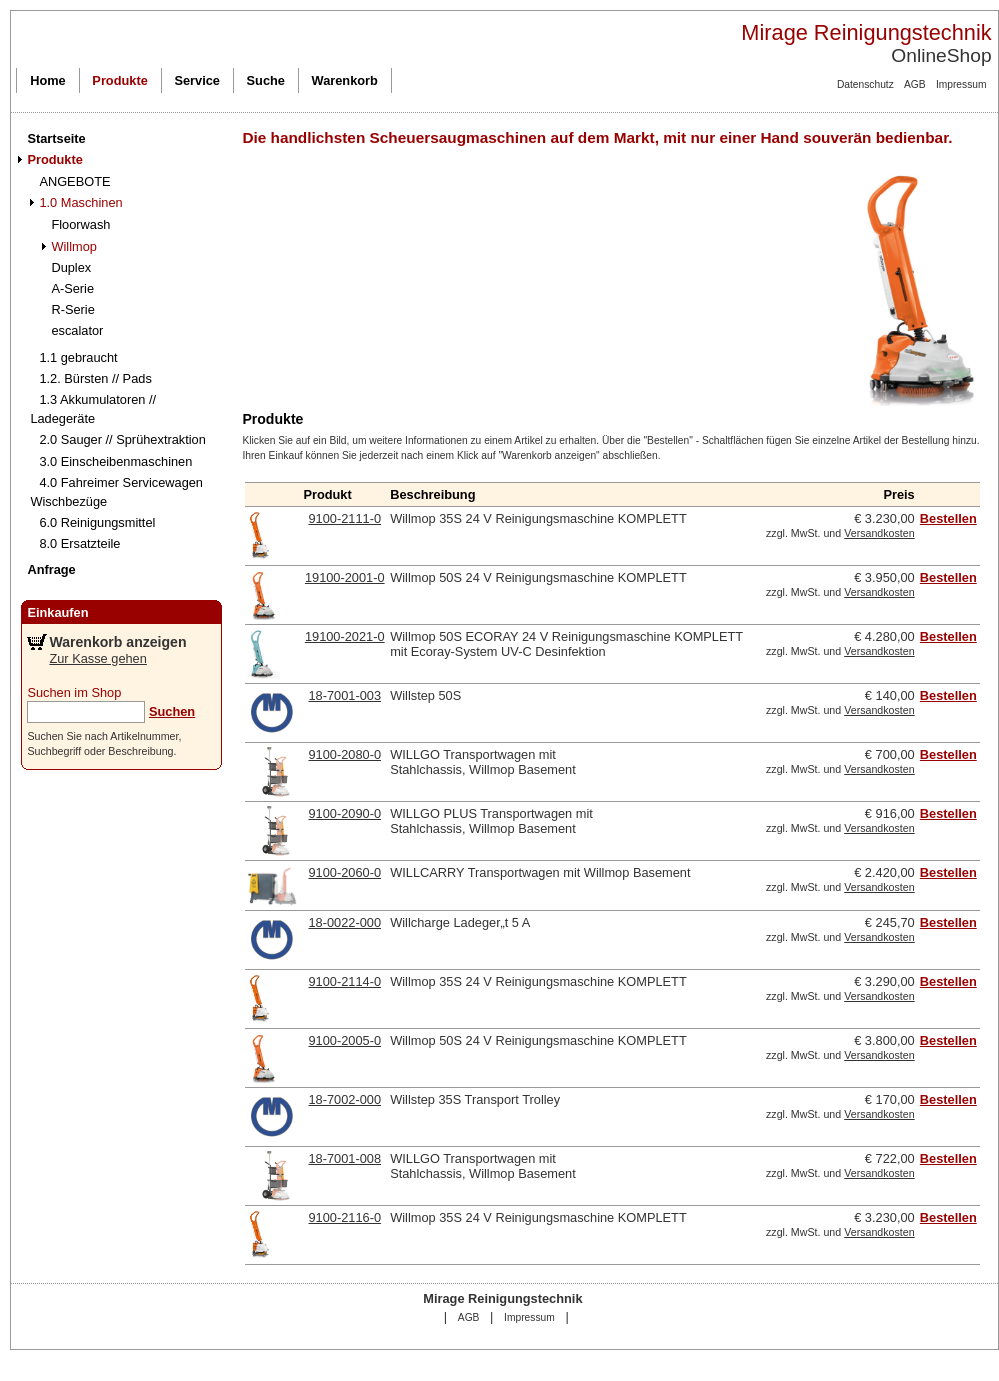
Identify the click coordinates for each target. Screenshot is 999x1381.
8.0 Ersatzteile (79, 543)
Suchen (172, 711)
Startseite (56, 138)
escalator (77, 330)
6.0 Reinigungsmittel (97, 522)
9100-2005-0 (344, 1040)
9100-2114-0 (344, 981)
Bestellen (948, 518)
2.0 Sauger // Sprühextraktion (122, 439)
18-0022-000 (344, 922)
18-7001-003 (344, 695)
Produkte (119, 80)
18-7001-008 (344, 1158)
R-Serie (72, 309)
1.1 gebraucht (78, 357)
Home (48, 80)
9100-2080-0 (344, 754)
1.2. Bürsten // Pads (95, 378)
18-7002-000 (344, 1099)
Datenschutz (865, 84)
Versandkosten (879, 533)
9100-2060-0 (344, 872)
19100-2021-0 (345, 636)
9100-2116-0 (344, 1217)
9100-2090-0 (344, 813)
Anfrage (51, 569)
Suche (266, 80)
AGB (915, 84)
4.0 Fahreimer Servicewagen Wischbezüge (116, 492)
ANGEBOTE (74, 181)
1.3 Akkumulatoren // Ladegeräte (93, 409)
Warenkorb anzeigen (117, 642)
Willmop (74, 246)
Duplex (71, 267)
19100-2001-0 (345, 577)
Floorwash (80, 224)
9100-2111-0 (344, 518)
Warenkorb (345, 80)
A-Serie (72, 288)
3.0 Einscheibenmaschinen (115, 461)
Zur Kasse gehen (97, 658)
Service (197, 80)
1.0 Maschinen (80, 202)
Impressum (961, 84)
